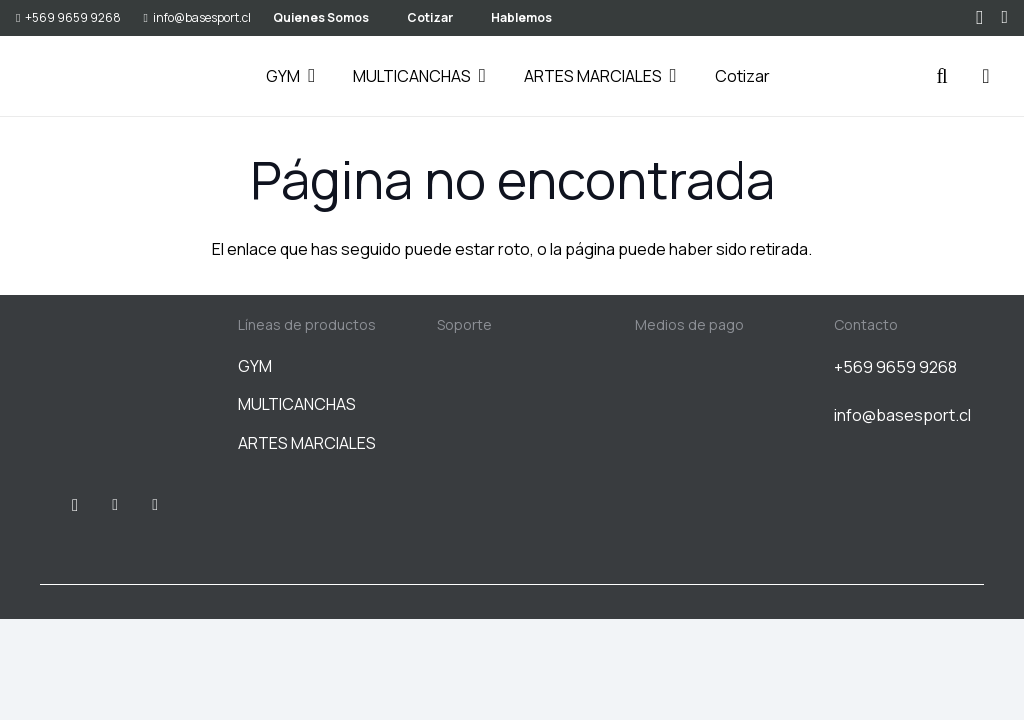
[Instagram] (979, 18)
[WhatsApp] (1004, 17)
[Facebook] (115, 505)
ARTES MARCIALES (307, 443)
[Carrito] (986, 76)
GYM (255, 366)
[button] (307, 76)
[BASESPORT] (66, 76)
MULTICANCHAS (297, 404)
